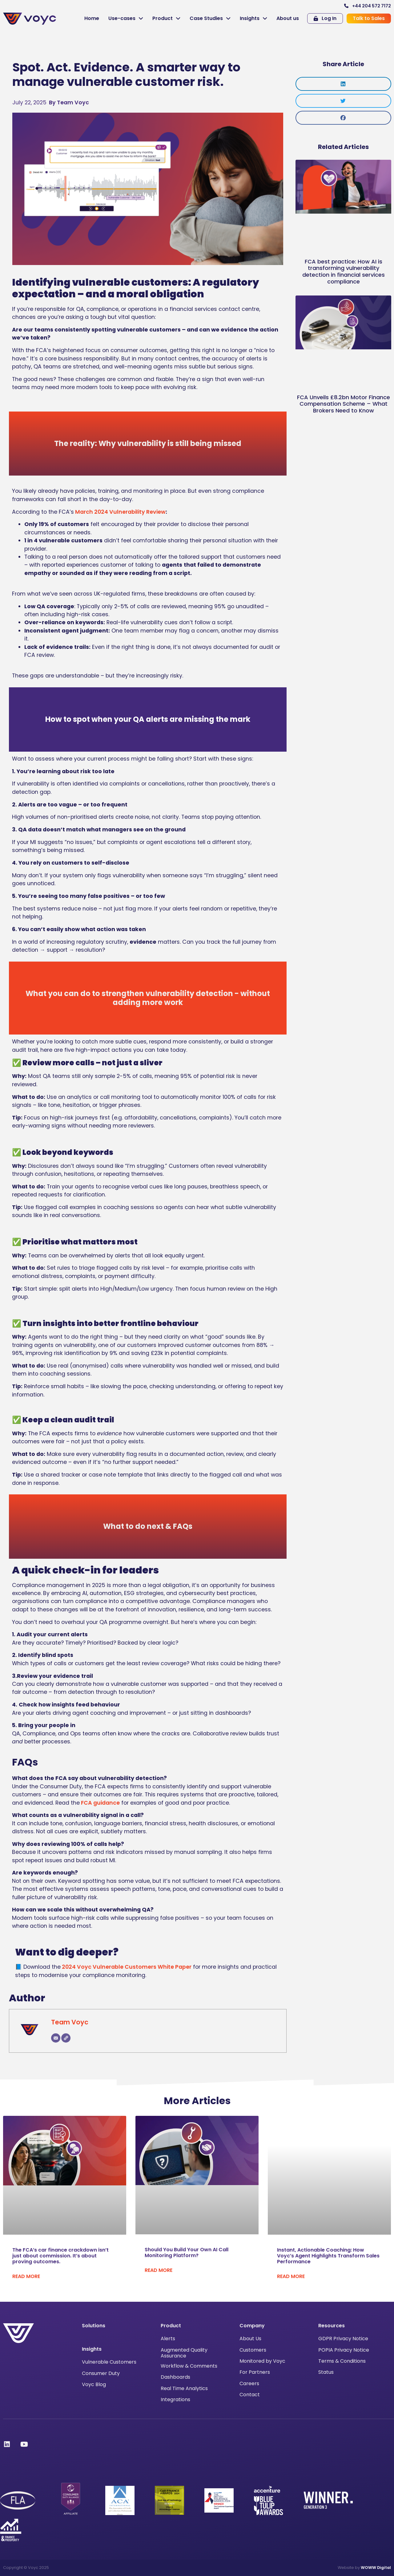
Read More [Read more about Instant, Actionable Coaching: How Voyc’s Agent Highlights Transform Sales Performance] (291, 2276)
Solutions (93, 2325)
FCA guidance (100, 1802)
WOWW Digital (376, 2567)
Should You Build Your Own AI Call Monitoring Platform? (186, 2252)
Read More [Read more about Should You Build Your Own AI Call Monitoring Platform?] (158, 2270)
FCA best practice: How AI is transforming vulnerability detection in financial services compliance (343, 271)
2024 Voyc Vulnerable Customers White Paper (126, 1967)
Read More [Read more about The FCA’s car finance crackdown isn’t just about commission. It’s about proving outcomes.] (26, 2276)
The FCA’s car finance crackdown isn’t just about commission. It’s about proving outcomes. (60, 2255)
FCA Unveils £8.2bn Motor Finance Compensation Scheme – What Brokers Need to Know (343, 403)
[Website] (65, 2038)
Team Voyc (69, 2022)
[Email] (55, 2038)
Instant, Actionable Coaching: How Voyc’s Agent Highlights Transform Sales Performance (328, 2255)
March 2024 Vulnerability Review (120, 512)
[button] (343, 84)
